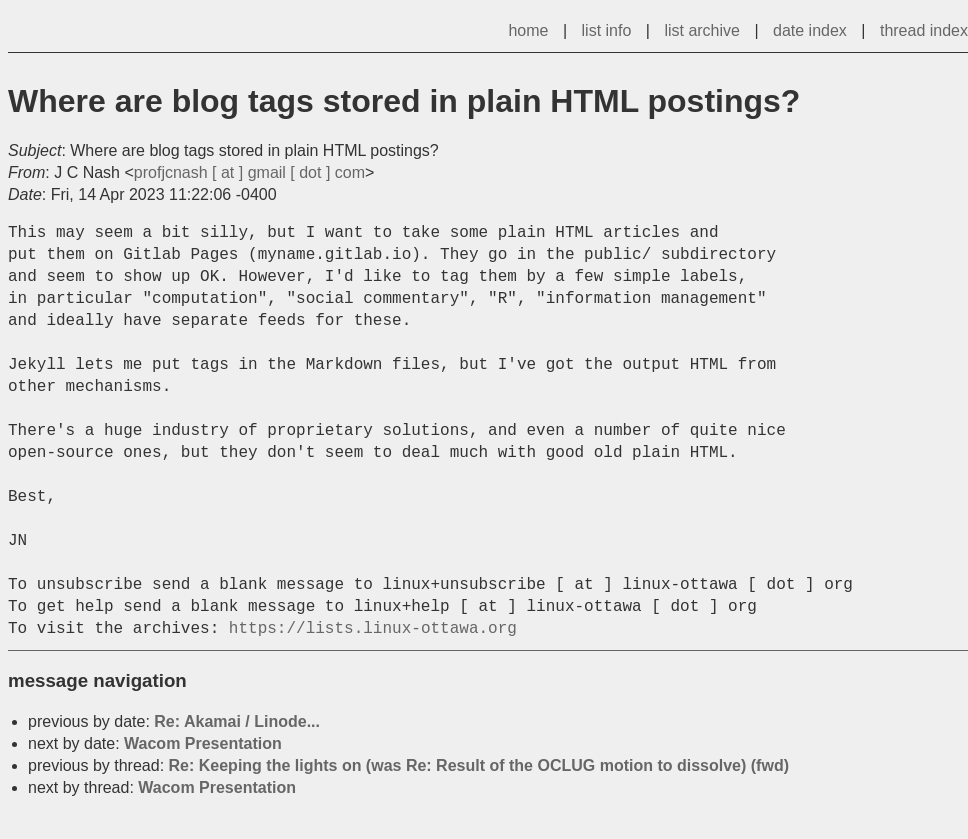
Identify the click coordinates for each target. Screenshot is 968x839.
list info (607, 30)
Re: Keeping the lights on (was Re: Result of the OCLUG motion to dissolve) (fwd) (479, 765)
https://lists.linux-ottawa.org (373, 629)
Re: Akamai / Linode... (237, 721)
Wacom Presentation (203, 743)
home (528, 30)
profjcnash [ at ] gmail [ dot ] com (249, 172)
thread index (924, 30)
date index (810, 30)
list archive (702, 30)
